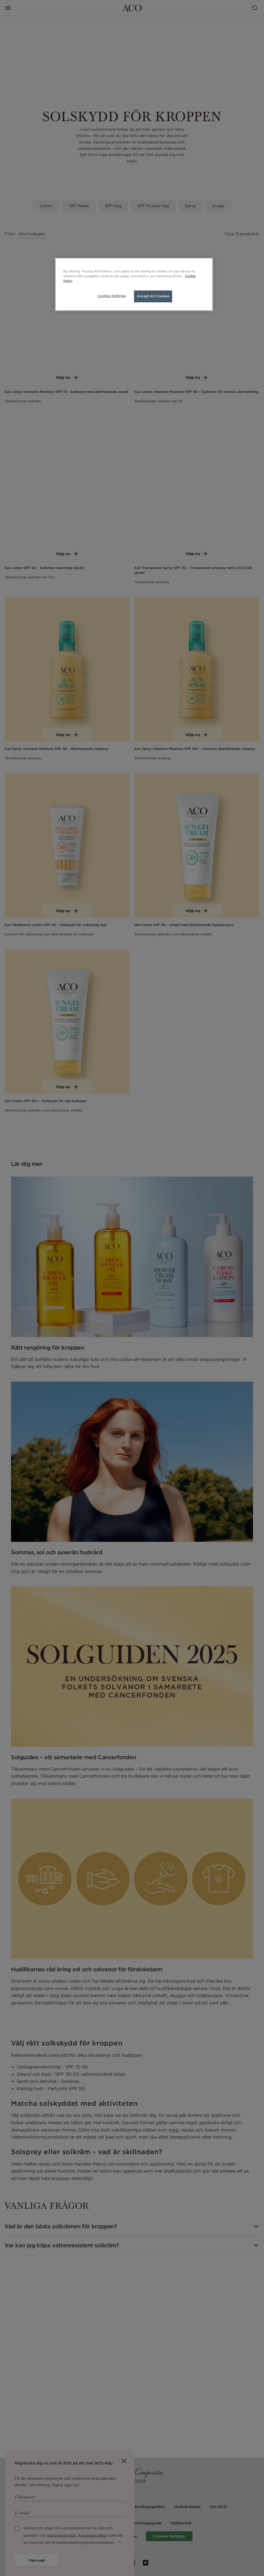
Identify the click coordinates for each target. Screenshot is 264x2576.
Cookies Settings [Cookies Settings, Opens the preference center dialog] (112, 296)
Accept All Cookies (153, 296)
